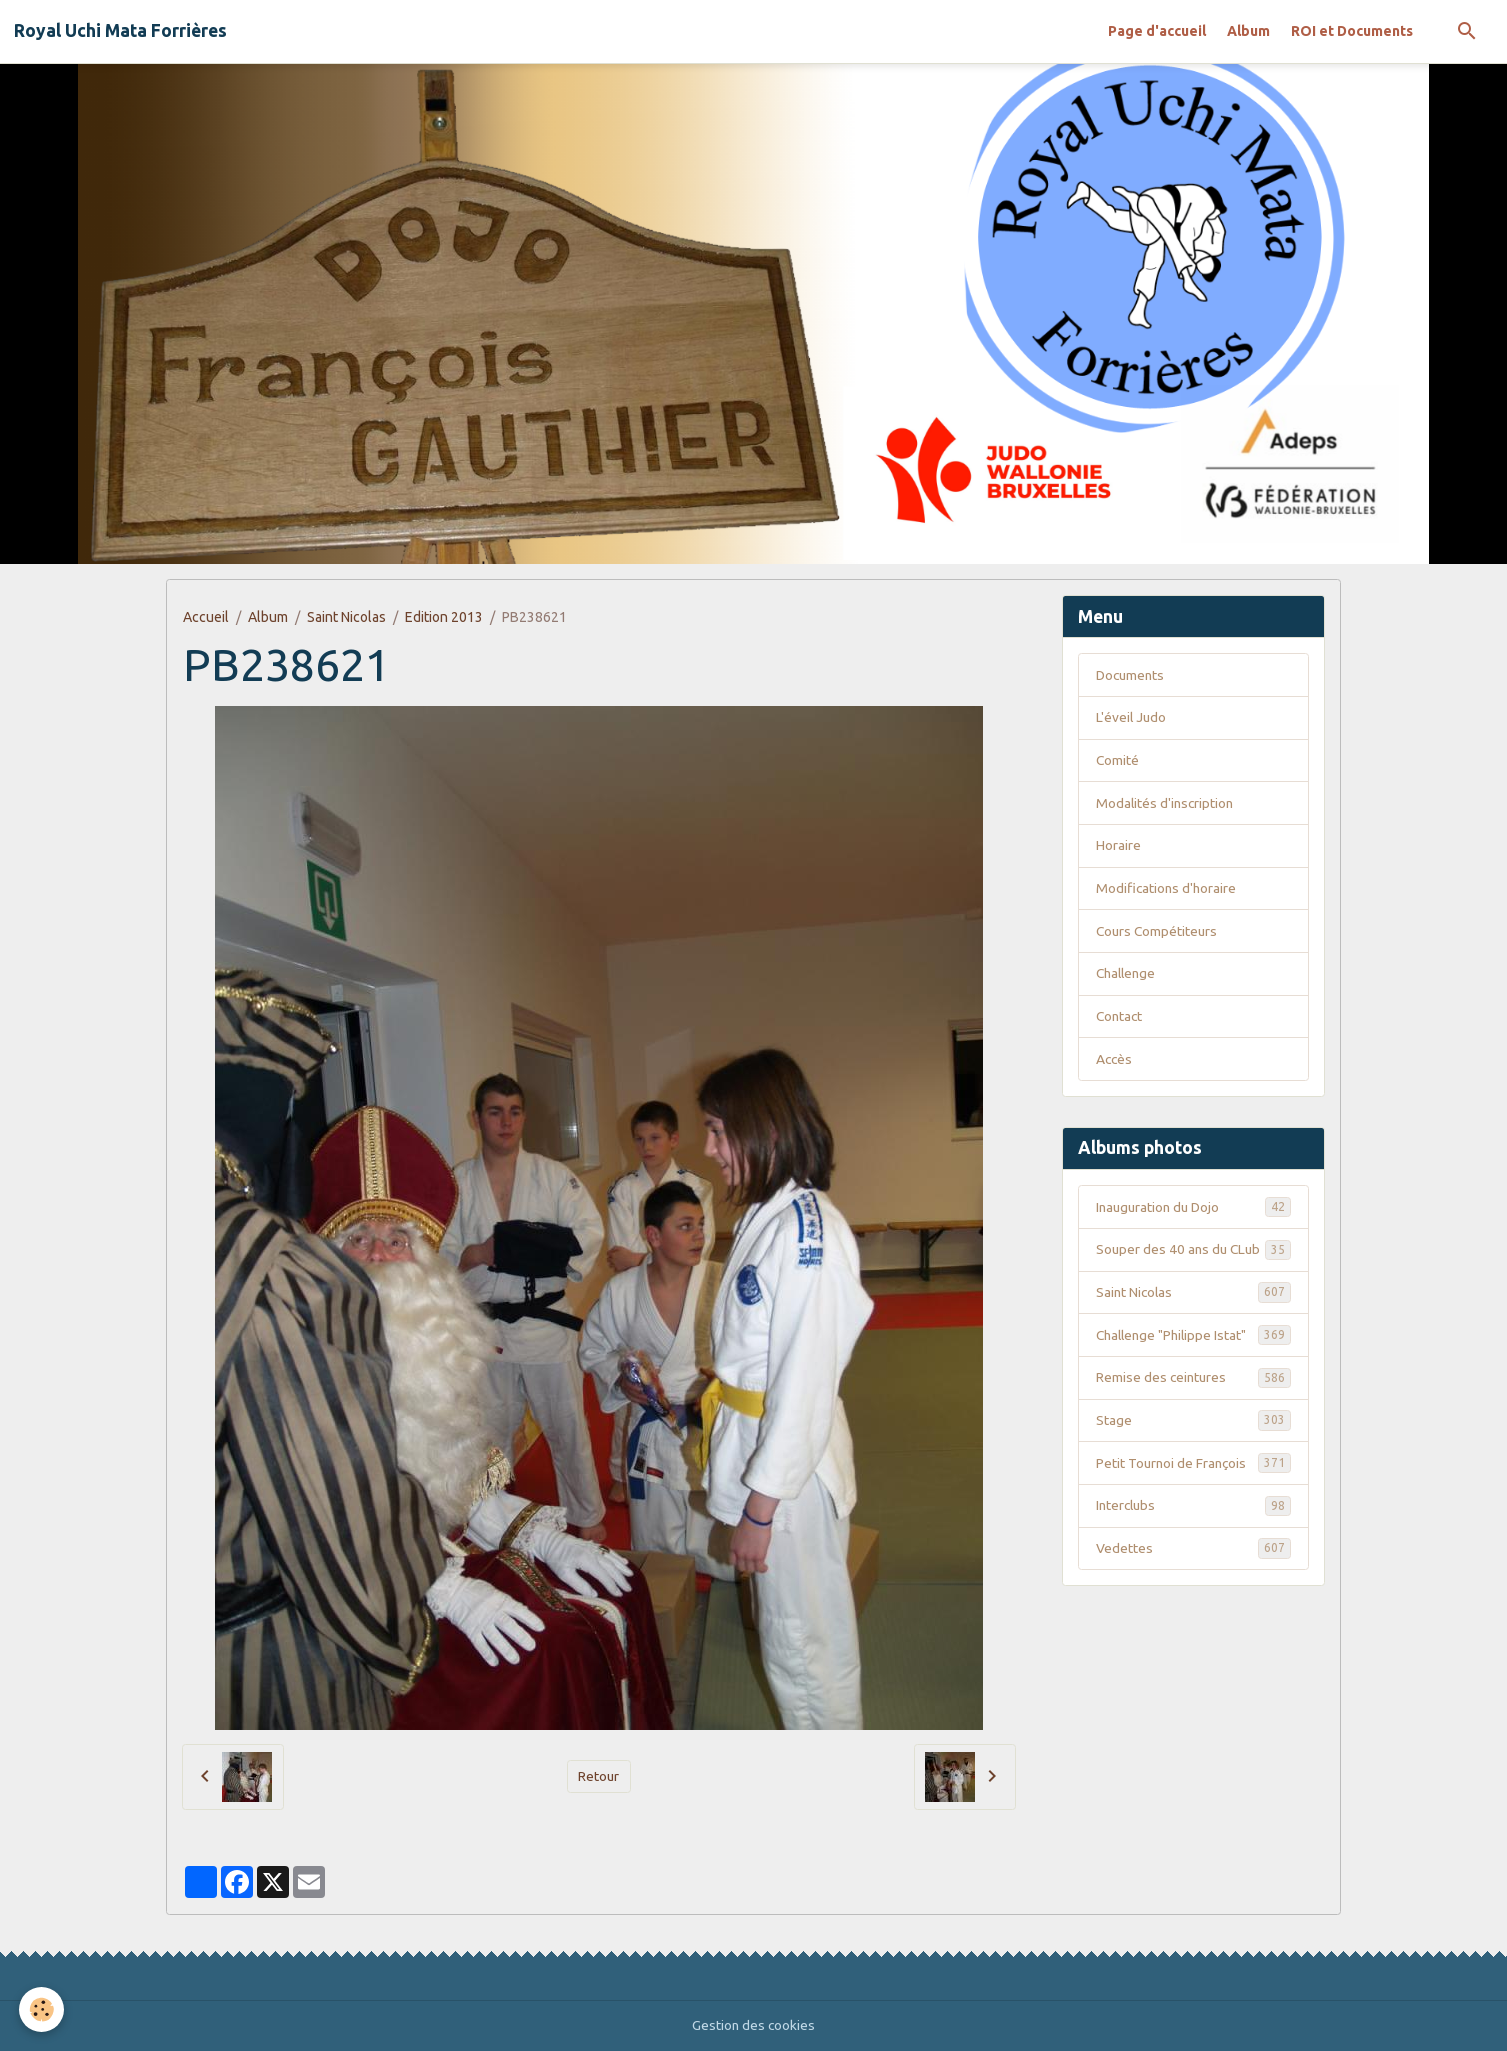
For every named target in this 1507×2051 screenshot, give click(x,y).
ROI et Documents (1352, 31)
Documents (1132, 675)
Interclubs (1193, 1532)
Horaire (1118, 847)
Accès (1115, 1062)
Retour (599, 1776)
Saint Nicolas (346, 617)
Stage (1193, 1446)
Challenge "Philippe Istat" (1193, 1360)
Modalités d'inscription (1166, 804)
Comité (1118, 761)
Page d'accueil (1157, 31)
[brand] (120, 31)
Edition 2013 (444, 617)
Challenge (1128, 976)
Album (1248, 31)
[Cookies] (42, 2009)
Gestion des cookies (753, 2025)
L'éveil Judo (1132, 718)
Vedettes (1193, 1575)
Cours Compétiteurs (1158, 933)
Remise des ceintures (1193, 1403)
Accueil (206, 617)
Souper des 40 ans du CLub (1193, 1263)
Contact (1120, 1019)
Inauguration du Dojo (1193, 1210)
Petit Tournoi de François (1193, 1489)
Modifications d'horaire (1167, 890)
